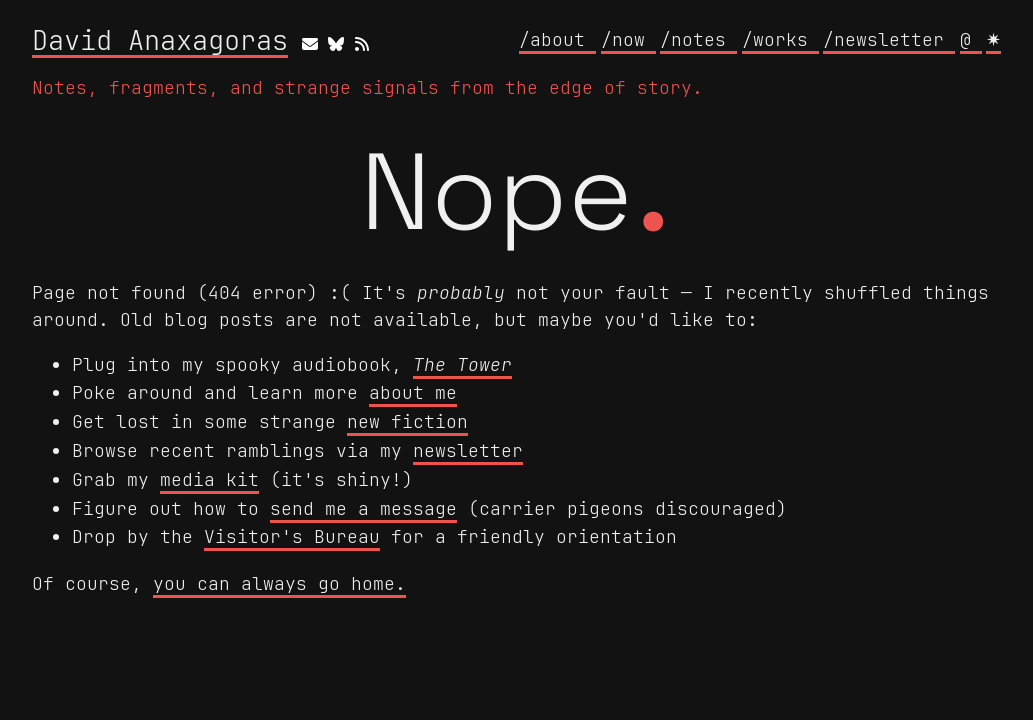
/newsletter (889, 39)
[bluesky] (336, 42)
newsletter (468, 450)
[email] (310, 42)
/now (628, 39)
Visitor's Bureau (292, 536)
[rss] (362, 42)
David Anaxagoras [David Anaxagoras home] (160, 42)
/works (780, 39)
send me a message (363, 508)
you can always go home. (279, 583)
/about (557, 39)
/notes (698, 39)
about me (413, 392)
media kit (209, 479)
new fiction (407, 421)
